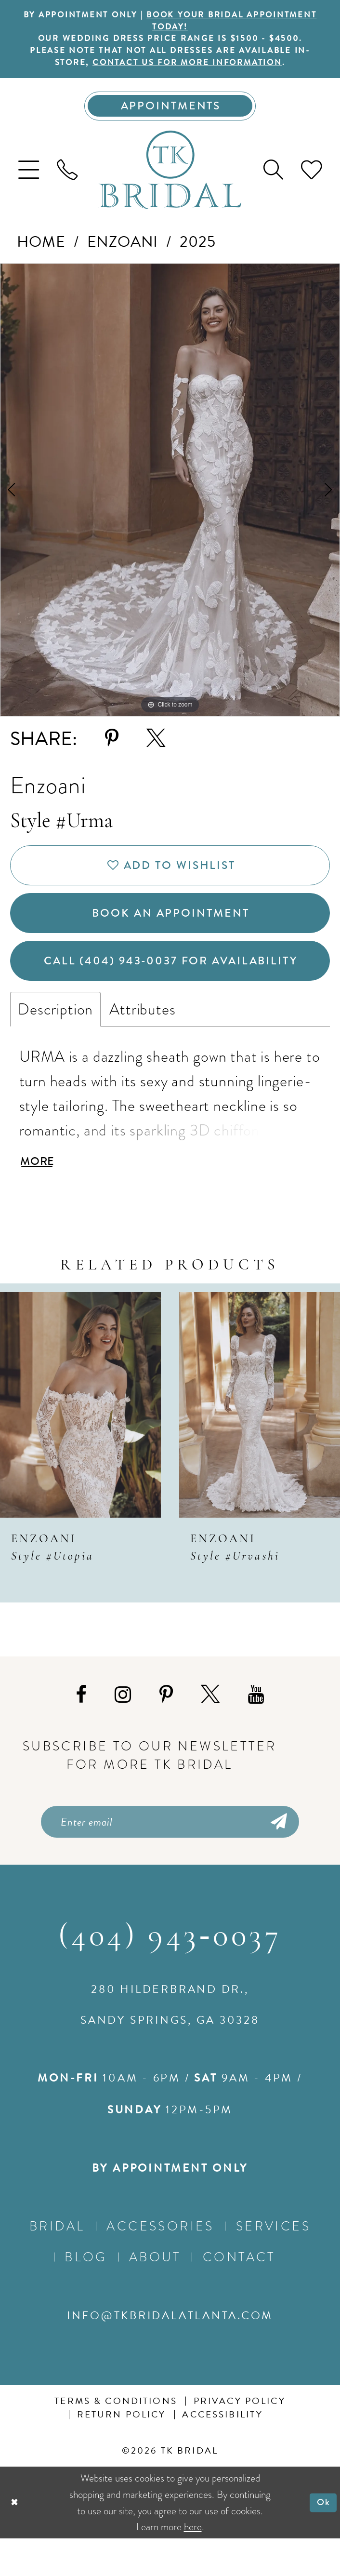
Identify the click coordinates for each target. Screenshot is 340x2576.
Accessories (160, 2264)
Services (273, 2264)
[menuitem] (28, 181)
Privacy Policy (240, 2438)
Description (55, 1038)
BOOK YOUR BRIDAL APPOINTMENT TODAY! (202, 22)
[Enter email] (170, 1857)
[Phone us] (67, 181)
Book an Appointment (171, 933)
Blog (86, 2295)
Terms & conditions (115, 2438)
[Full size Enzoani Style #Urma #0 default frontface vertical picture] (170, 501)
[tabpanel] (170, 501)
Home (41, 252)
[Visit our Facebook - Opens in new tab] (81, 1728)
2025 (197, 252)
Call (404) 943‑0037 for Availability (175, 988)
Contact (239, 2295)
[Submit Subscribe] (278, 1857)
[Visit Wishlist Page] (311, 181)
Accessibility (222, 2452)
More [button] (40, 1193)
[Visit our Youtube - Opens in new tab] (256, 1728)
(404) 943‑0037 (169, 1975)
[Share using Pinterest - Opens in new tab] (112, 750)
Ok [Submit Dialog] (322, 2540)
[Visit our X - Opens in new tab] (210, 1728)
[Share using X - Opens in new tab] (156, 750)
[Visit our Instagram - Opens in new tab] (122, 1728)
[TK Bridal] (169, 181)
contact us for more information (198, 70)
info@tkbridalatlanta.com (170, 2353)
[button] (28, 181)
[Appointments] (170, 116)
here (193, 2564)
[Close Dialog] (15, 2540)
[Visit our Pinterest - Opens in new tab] (166, 1728)
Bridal (57, 2264)
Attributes (142, 1038)
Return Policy (121, 2452)
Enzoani (122, 252)
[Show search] (273, 181)
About (155, 2295)
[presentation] (80, 1438)
